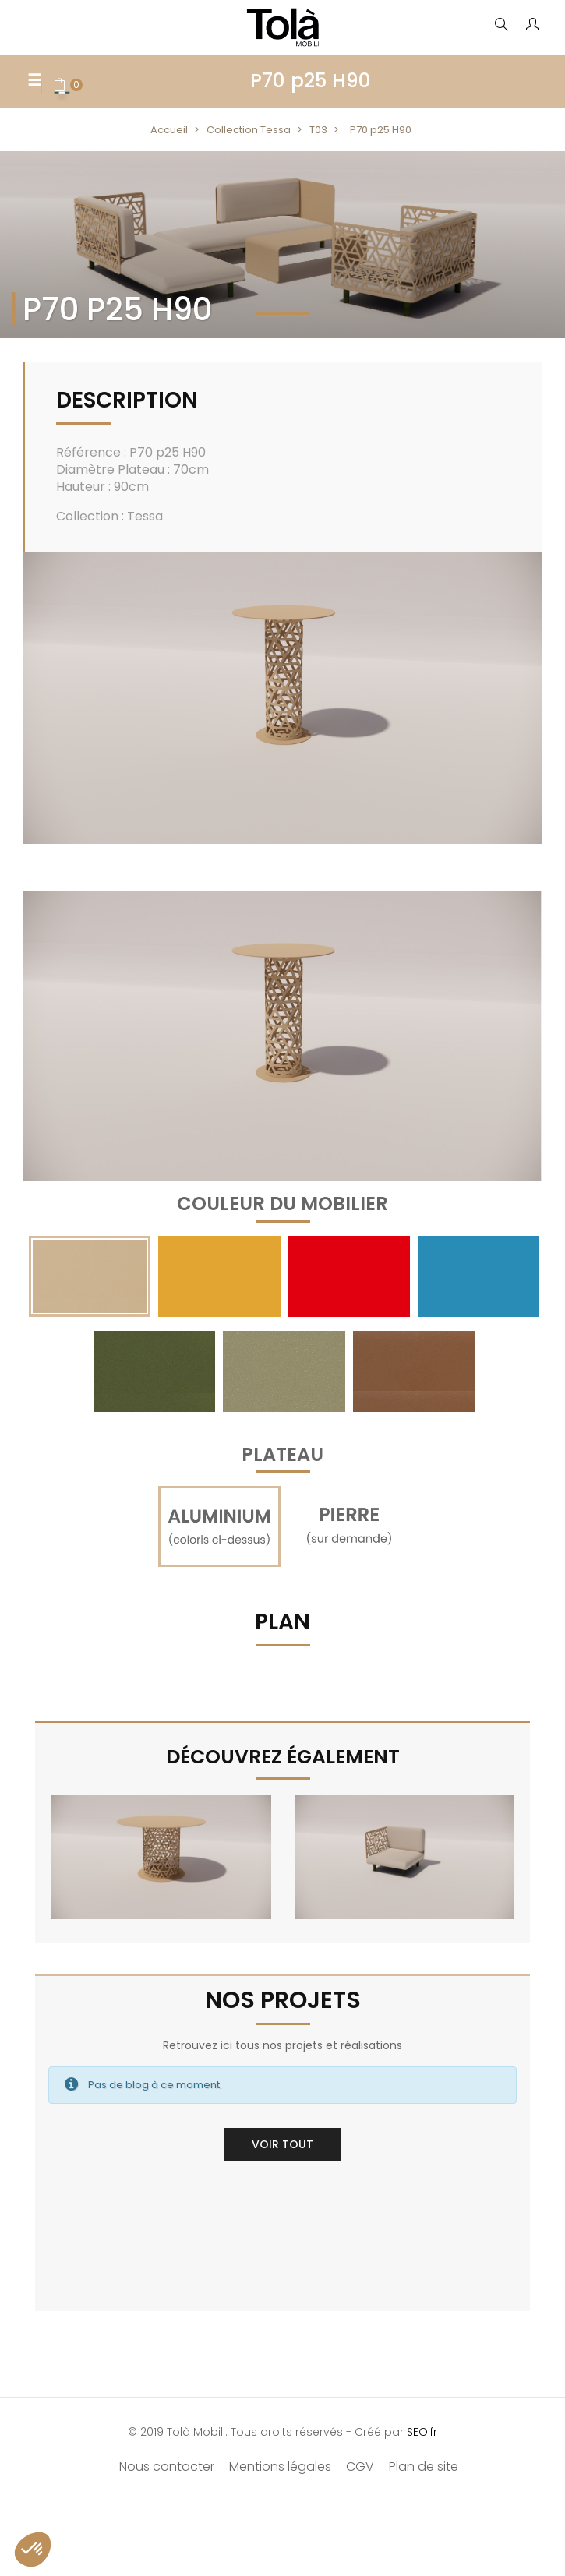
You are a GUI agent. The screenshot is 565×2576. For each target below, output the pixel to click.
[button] (32, 2549)
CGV (360, 2466)
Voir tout (282, 2144)
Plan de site (423, 2466)
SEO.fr (422, 2432)
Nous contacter (166, 2466)
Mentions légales (280, 2466)
